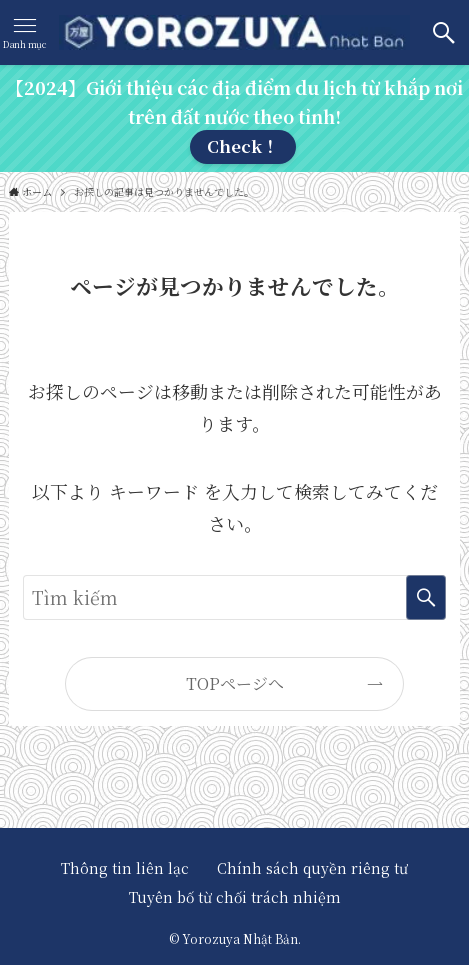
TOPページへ (235, 683)
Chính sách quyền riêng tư (312, 868)
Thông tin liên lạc (132, 868)
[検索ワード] (234, 598)
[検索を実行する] (426, 598)
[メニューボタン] (24, 32)
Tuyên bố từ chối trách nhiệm (235, 897)
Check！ (243, 146)
